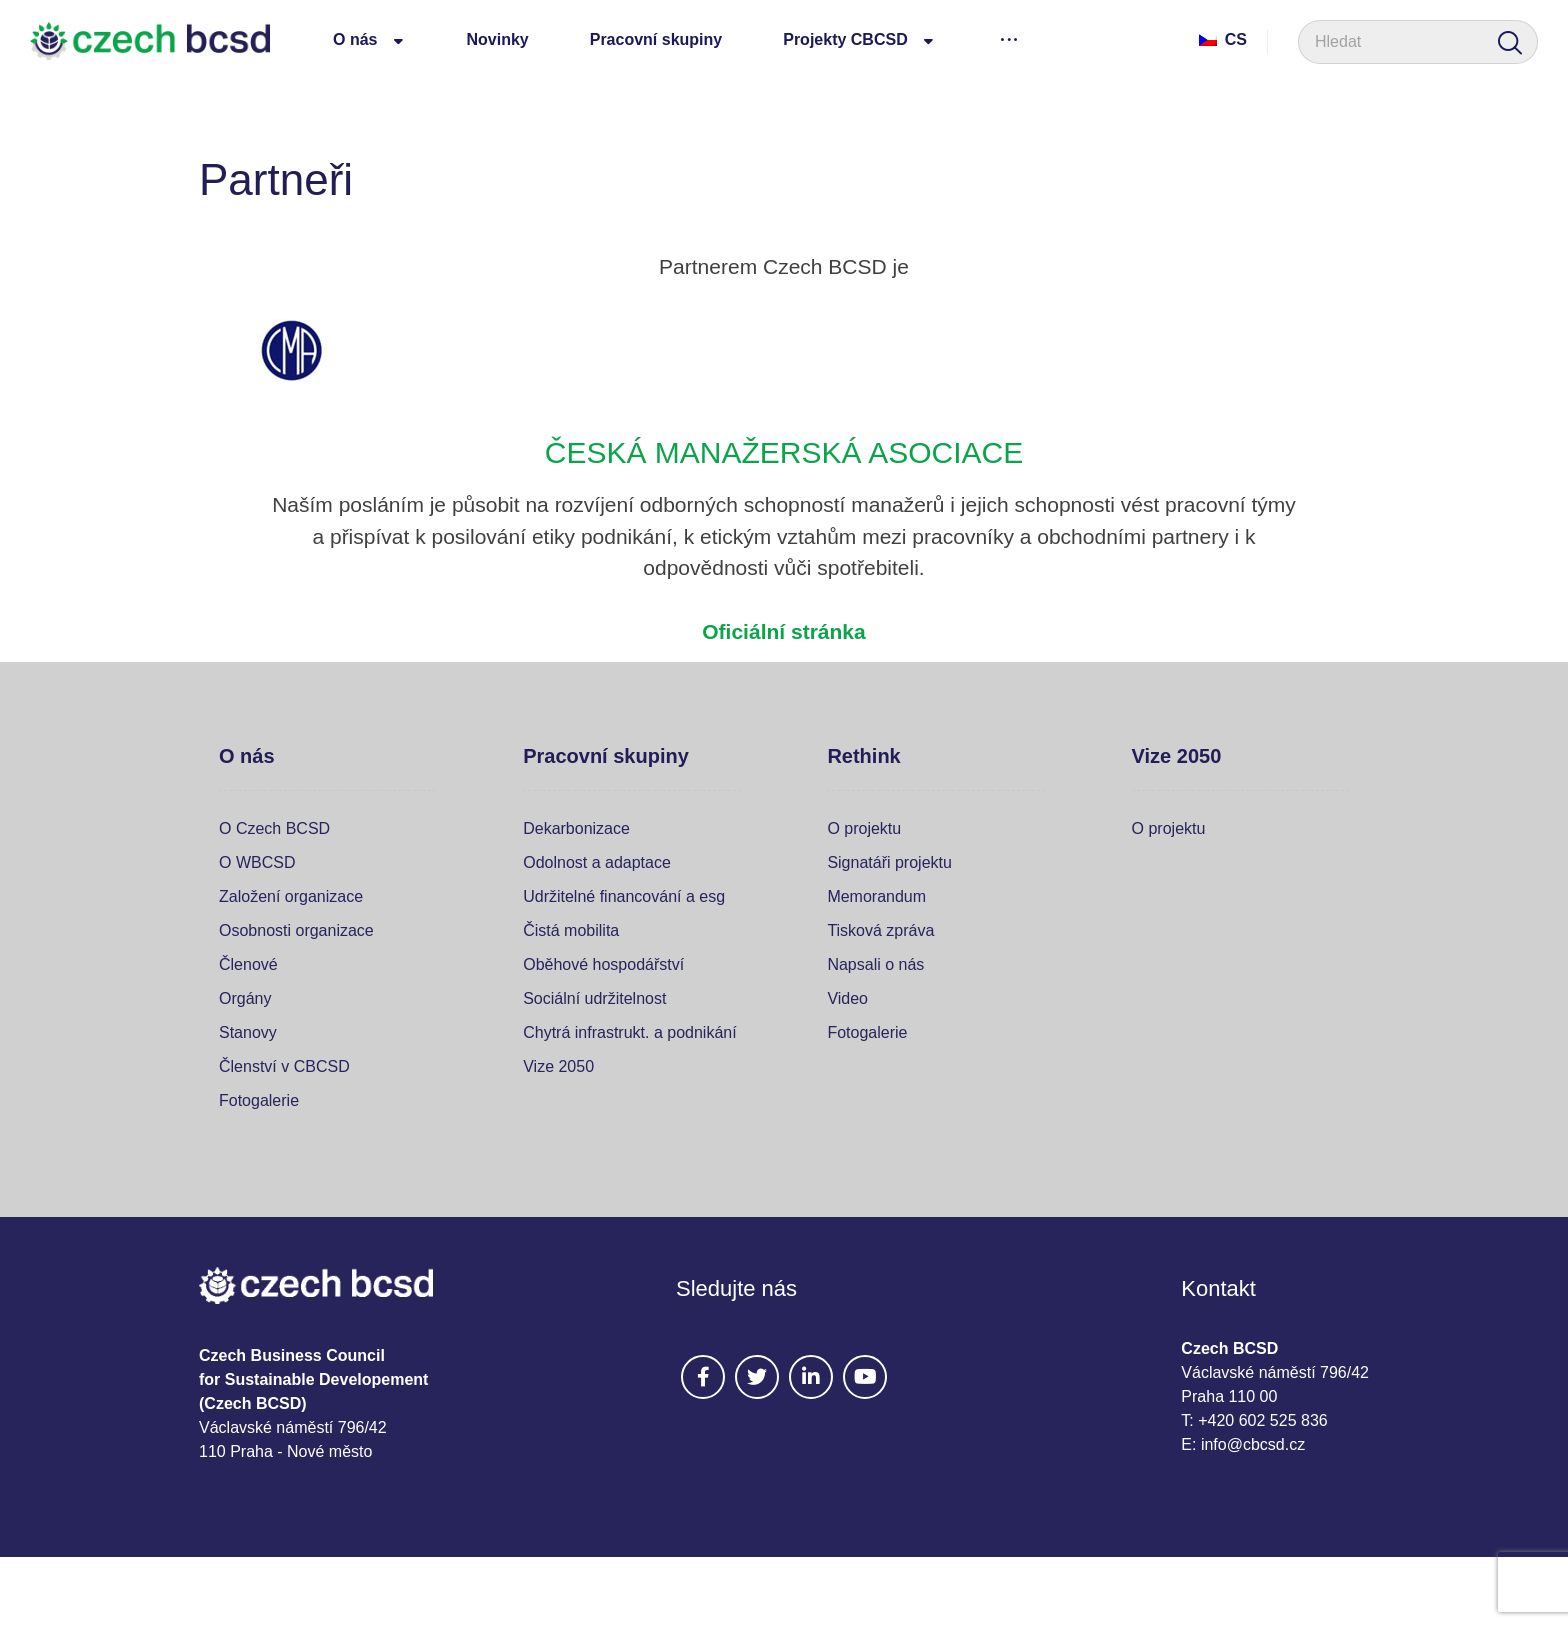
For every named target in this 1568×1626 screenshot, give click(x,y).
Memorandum (876, 896)
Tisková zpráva (880, 930)
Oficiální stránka (783, 631)
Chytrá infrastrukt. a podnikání (629, 1032)
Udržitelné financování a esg (624, 896)
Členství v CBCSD (284, 1066)
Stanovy (248, 1032)
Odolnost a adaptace (597, 862)
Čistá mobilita (571, 930)
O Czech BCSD (274, 828)
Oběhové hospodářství (603, 964)
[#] (703, 1377)
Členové (248, 964)
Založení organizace (291, 896)
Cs (1223, 39)
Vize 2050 (558, 1066)
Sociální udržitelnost (594, 998)
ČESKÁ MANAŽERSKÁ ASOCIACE (784, 452)
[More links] (1009, 39)
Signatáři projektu (889, 862)
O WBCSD (257, 862)
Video (847, 998)
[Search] (1510, 42)
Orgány (245, 998)
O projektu (864, 828)
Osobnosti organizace (296, 930)
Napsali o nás (875, 964)
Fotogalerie (259, 1100)
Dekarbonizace (576, 828)
